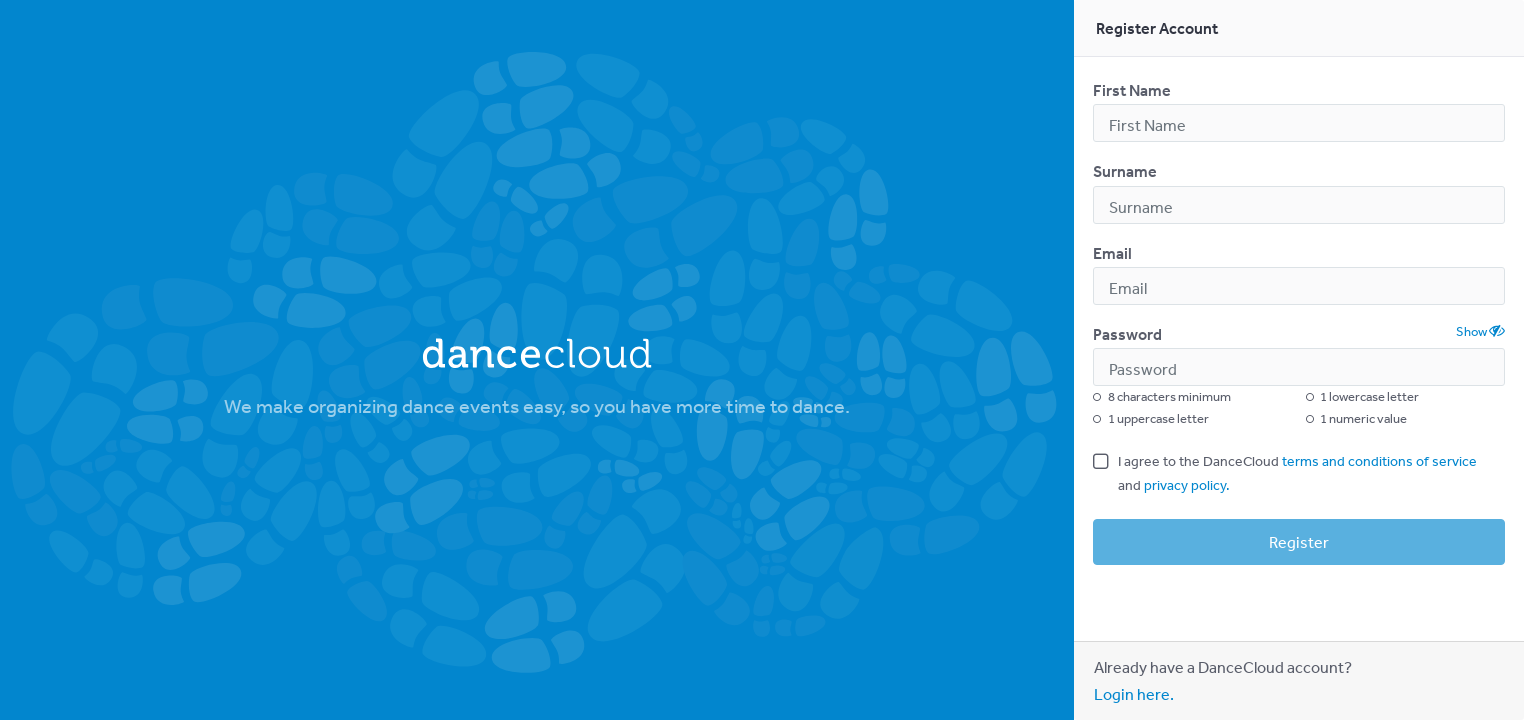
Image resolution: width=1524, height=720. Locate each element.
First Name (1132, 90)
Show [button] (1480, 331)
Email (1112, 253)
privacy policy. (1187, 485)
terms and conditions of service (1379, 461)
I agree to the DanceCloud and (1297, 473)
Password (1127, 334)
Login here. (1134, 694)
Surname (1125, 171)
